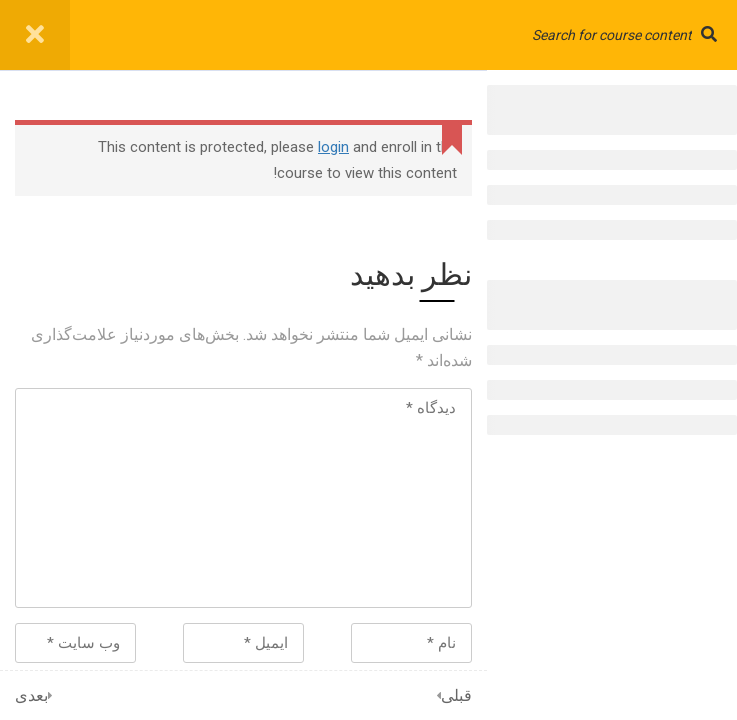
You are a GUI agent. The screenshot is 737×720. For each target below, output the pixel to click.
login (333, 147)
